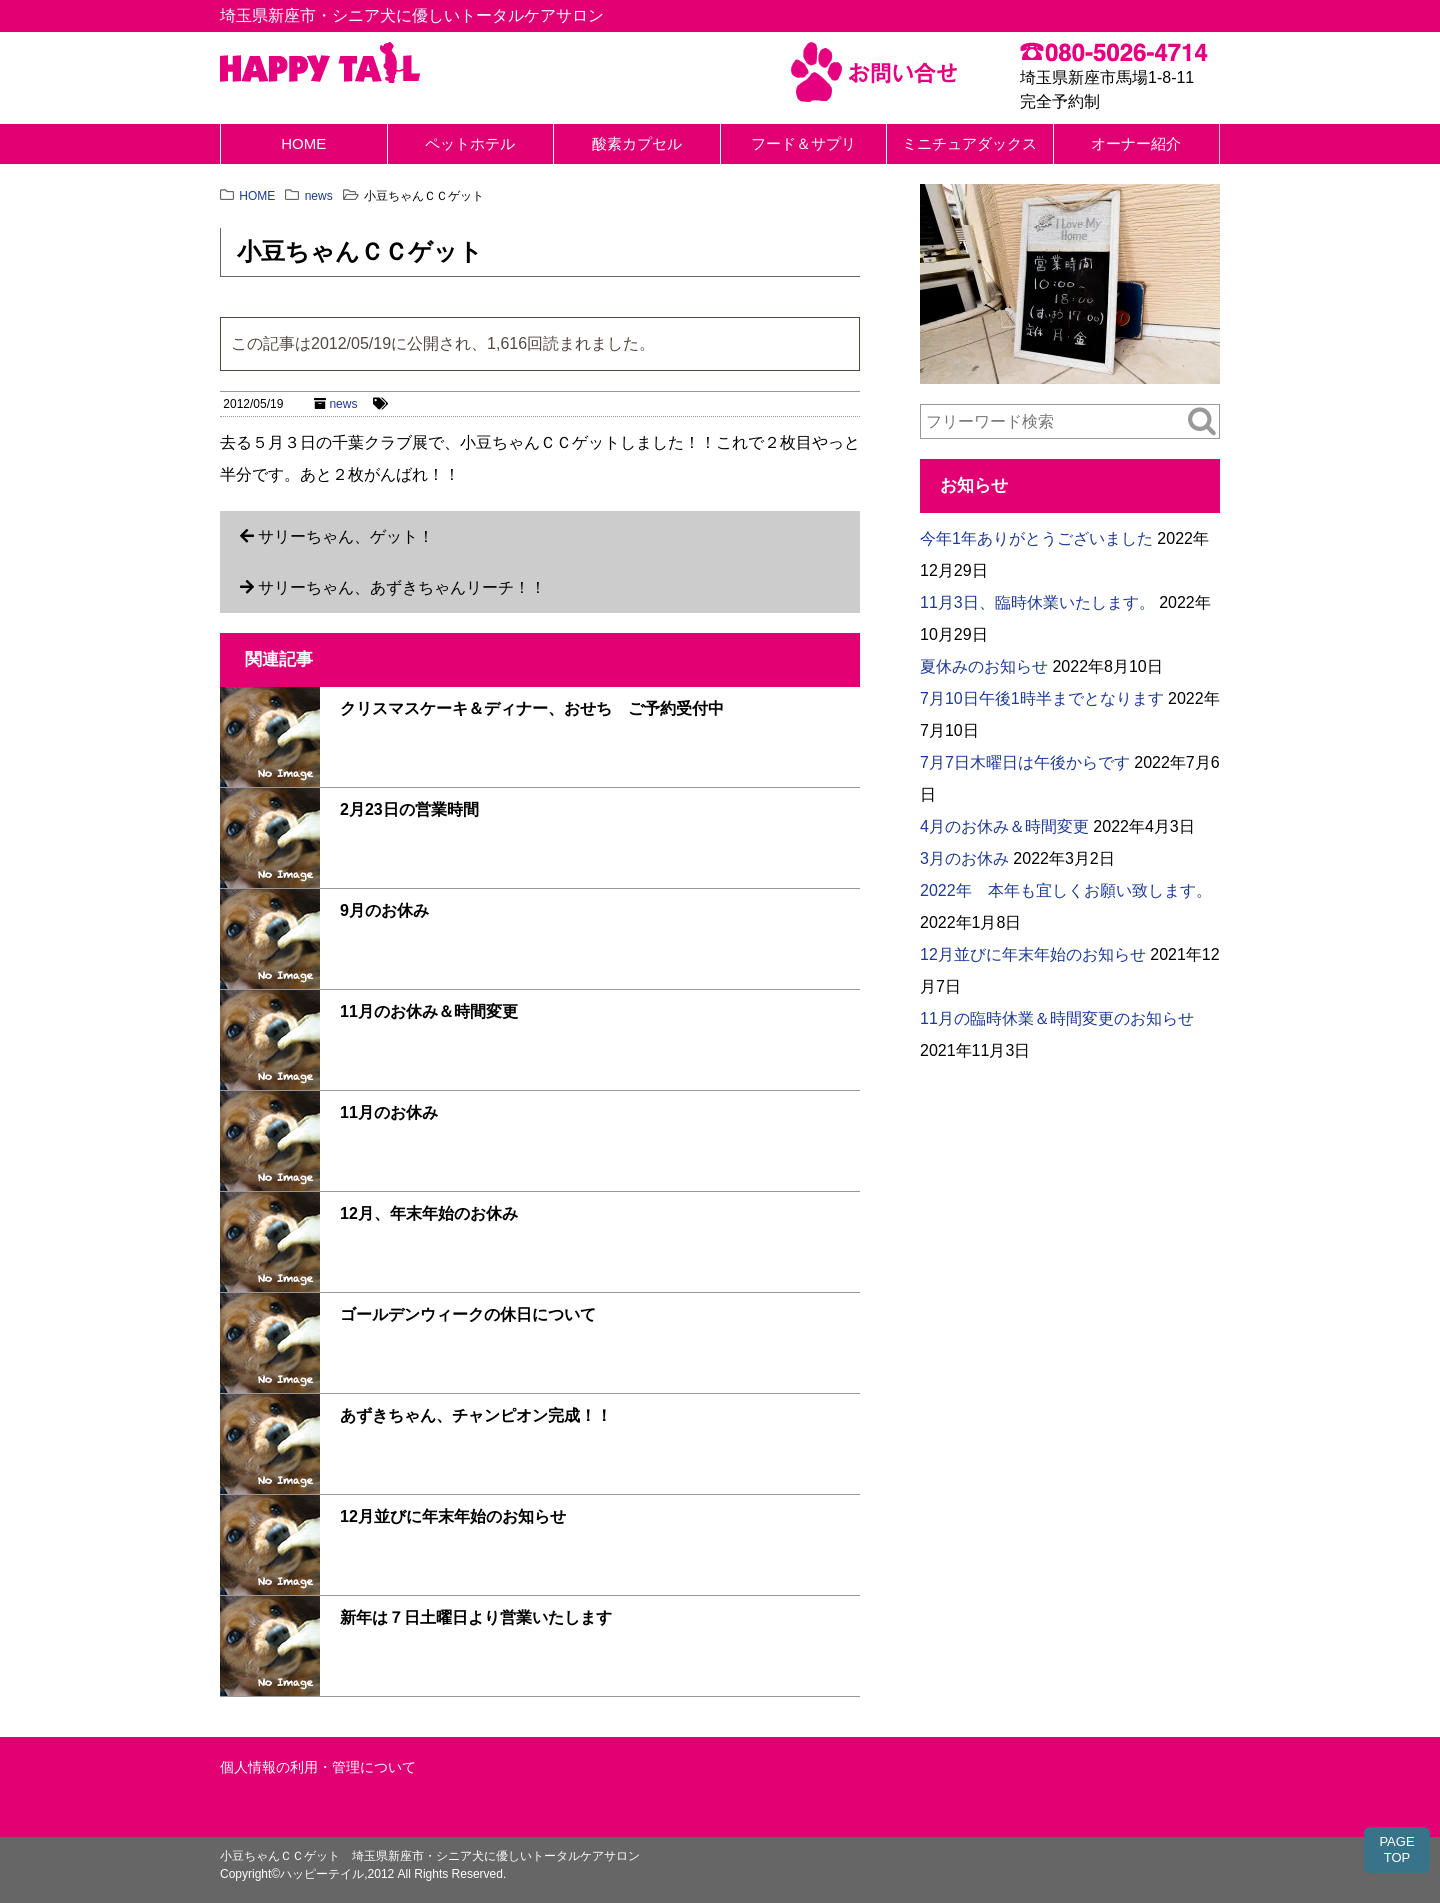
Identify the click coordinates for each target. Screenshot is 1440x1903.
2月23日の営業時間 (409, 809)
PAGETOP (1396, 1849)
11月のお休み (389, 1112)
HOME (303, 143)
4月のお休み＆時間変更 (1004, 826)
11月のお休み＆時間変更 (429, 1011)
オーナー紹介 (1136, 143)
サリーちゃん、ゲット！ (346, 536)
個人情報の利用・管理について (318, 1767)
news (343, 404)
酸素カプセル (637, 143)
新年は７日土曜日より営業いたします (476, 1617)
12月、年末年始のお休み (429, 1213)
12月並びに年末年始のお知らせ (453, 1516)
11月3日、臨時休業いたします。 (1037, 602)
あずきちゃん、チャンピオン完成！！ (476, 1415)
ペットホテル (470, 143)
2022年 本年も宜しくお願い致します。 (1066, 890)
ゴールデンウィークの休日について (468, 1314)
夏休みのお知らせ (984, 666)
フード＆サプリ (803, 143)
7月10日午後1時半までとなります (1042, 698)
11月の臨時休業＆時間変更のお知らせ (1057, 1018)
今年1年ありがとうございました (1036, 538)
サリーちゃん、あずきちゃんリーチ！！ (402, 587)
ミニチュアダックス (969, 143)
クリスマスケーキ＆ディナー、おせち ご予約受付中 (532, 708)
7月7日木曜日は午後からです (1025, 762)
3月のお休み (964, 858)
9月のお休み (384, 910)
